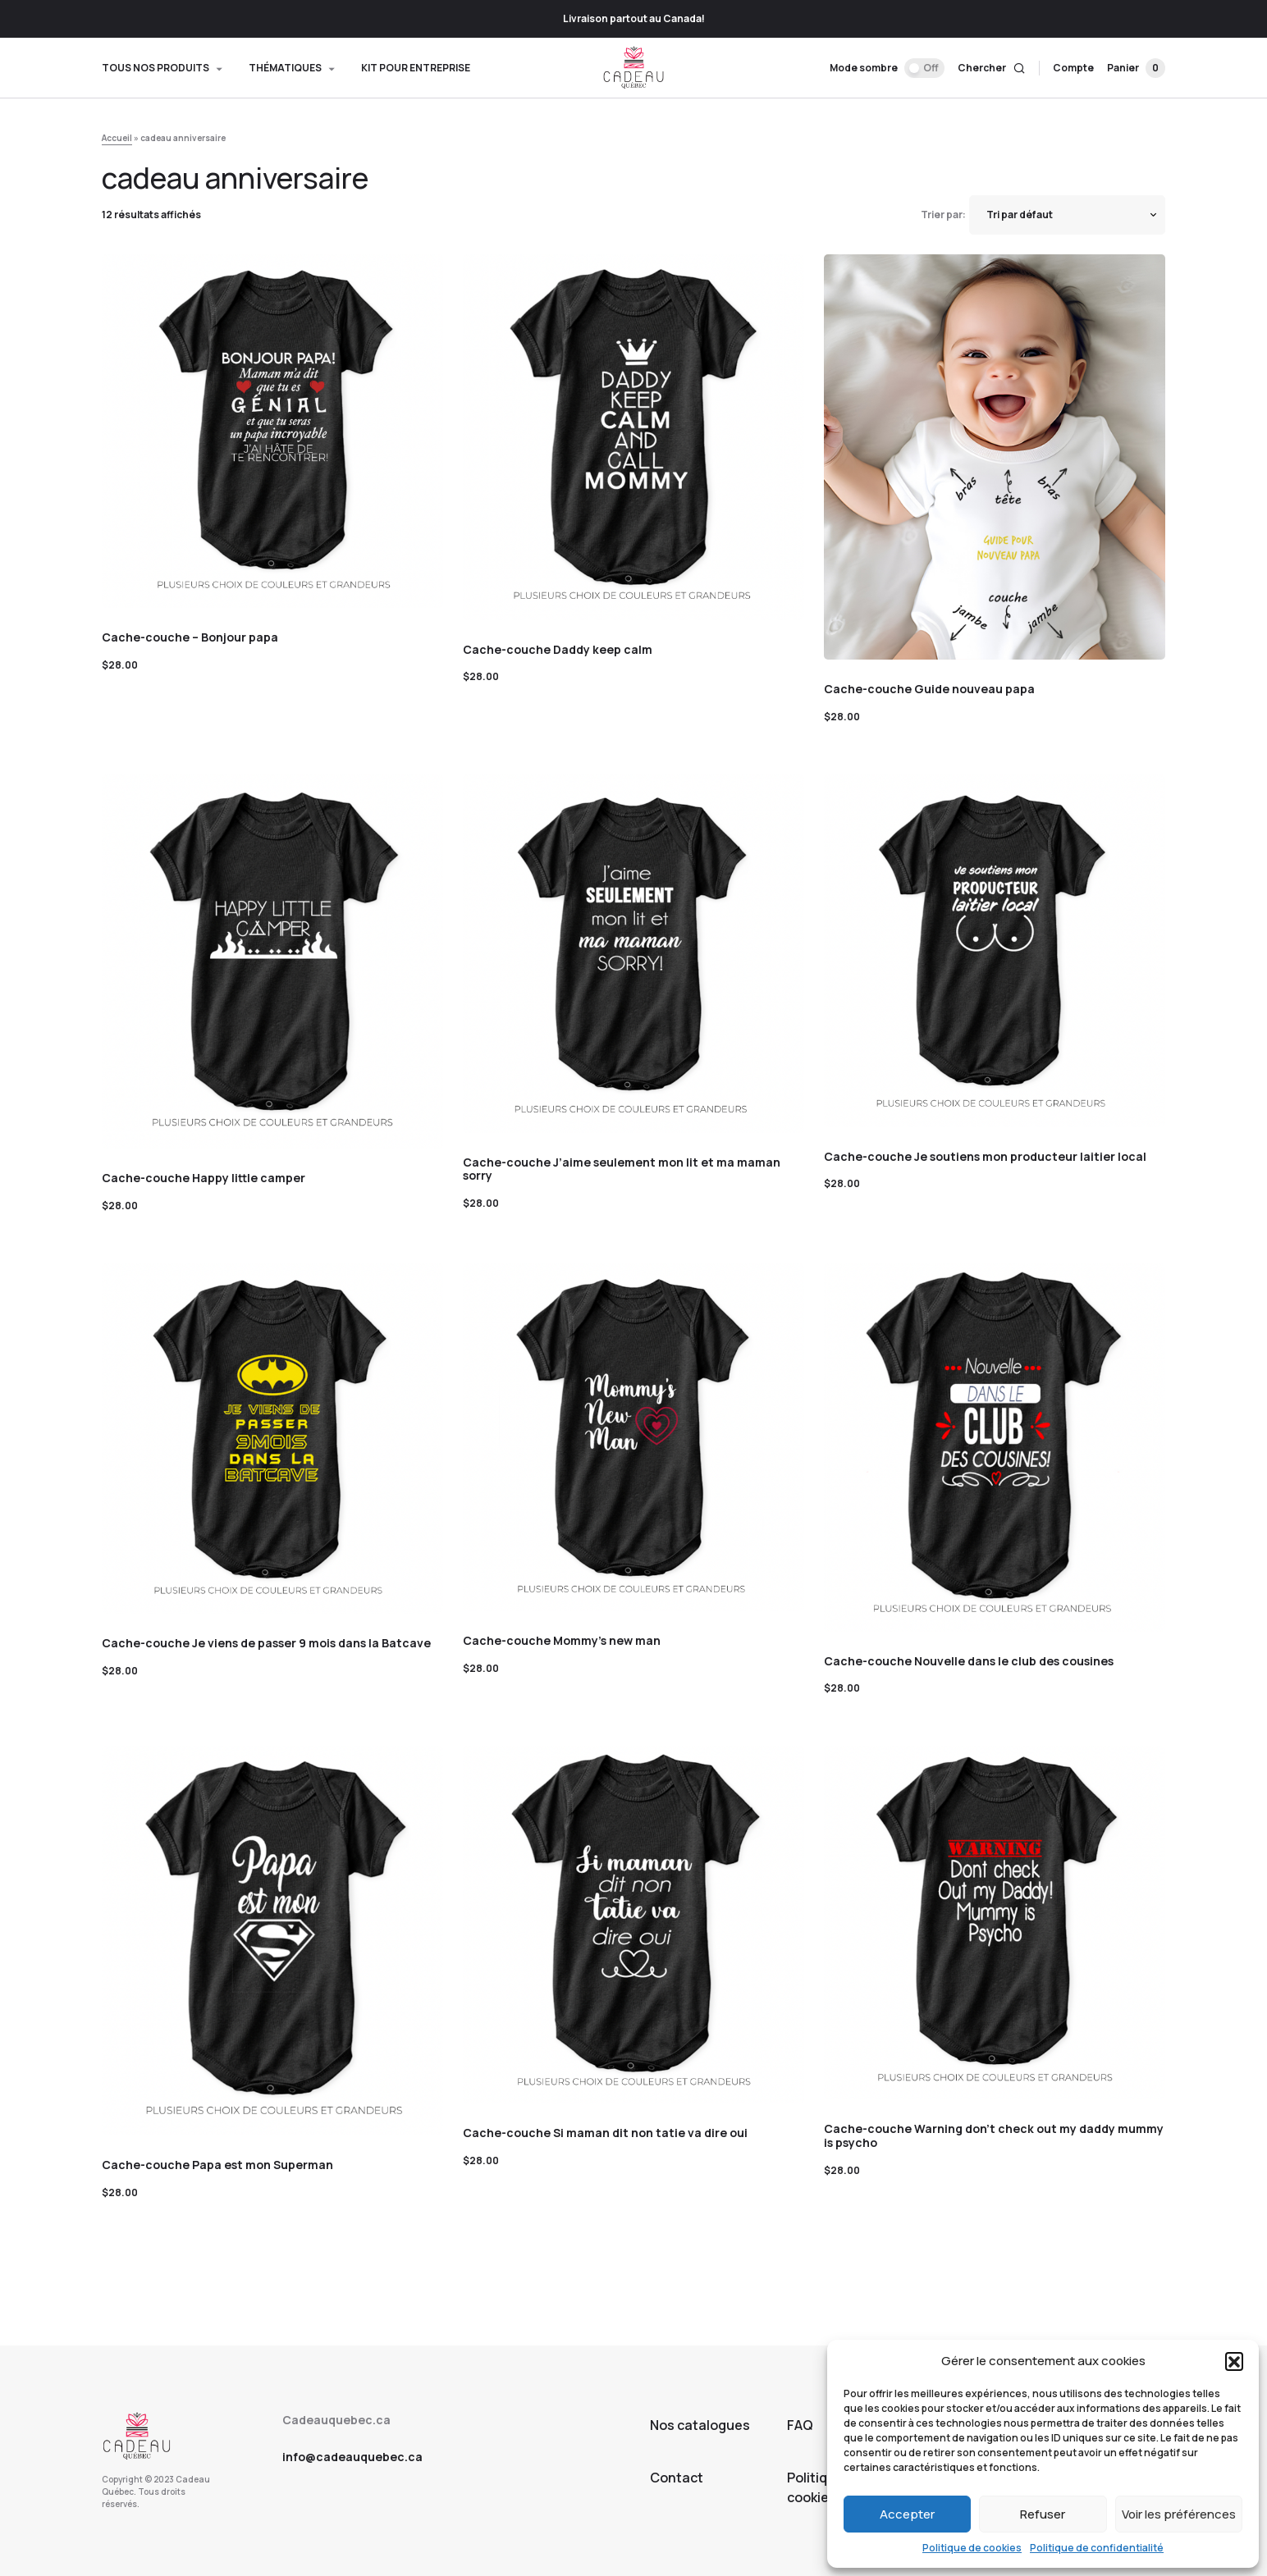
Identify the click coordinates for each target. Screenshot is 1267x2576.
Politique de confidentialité (1097, 2548)
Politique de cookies (972, 2548)
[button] (1234, 2361)
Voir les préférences (1179, 2514)
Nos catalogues (700, 2425)
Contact (676, 2478)
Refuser (1042, 2514)
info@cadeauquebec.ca (352, 2456)
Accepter (907, 2514)
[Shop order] (1067, 215)
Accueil (117, 138)
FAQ (800, 2425)
